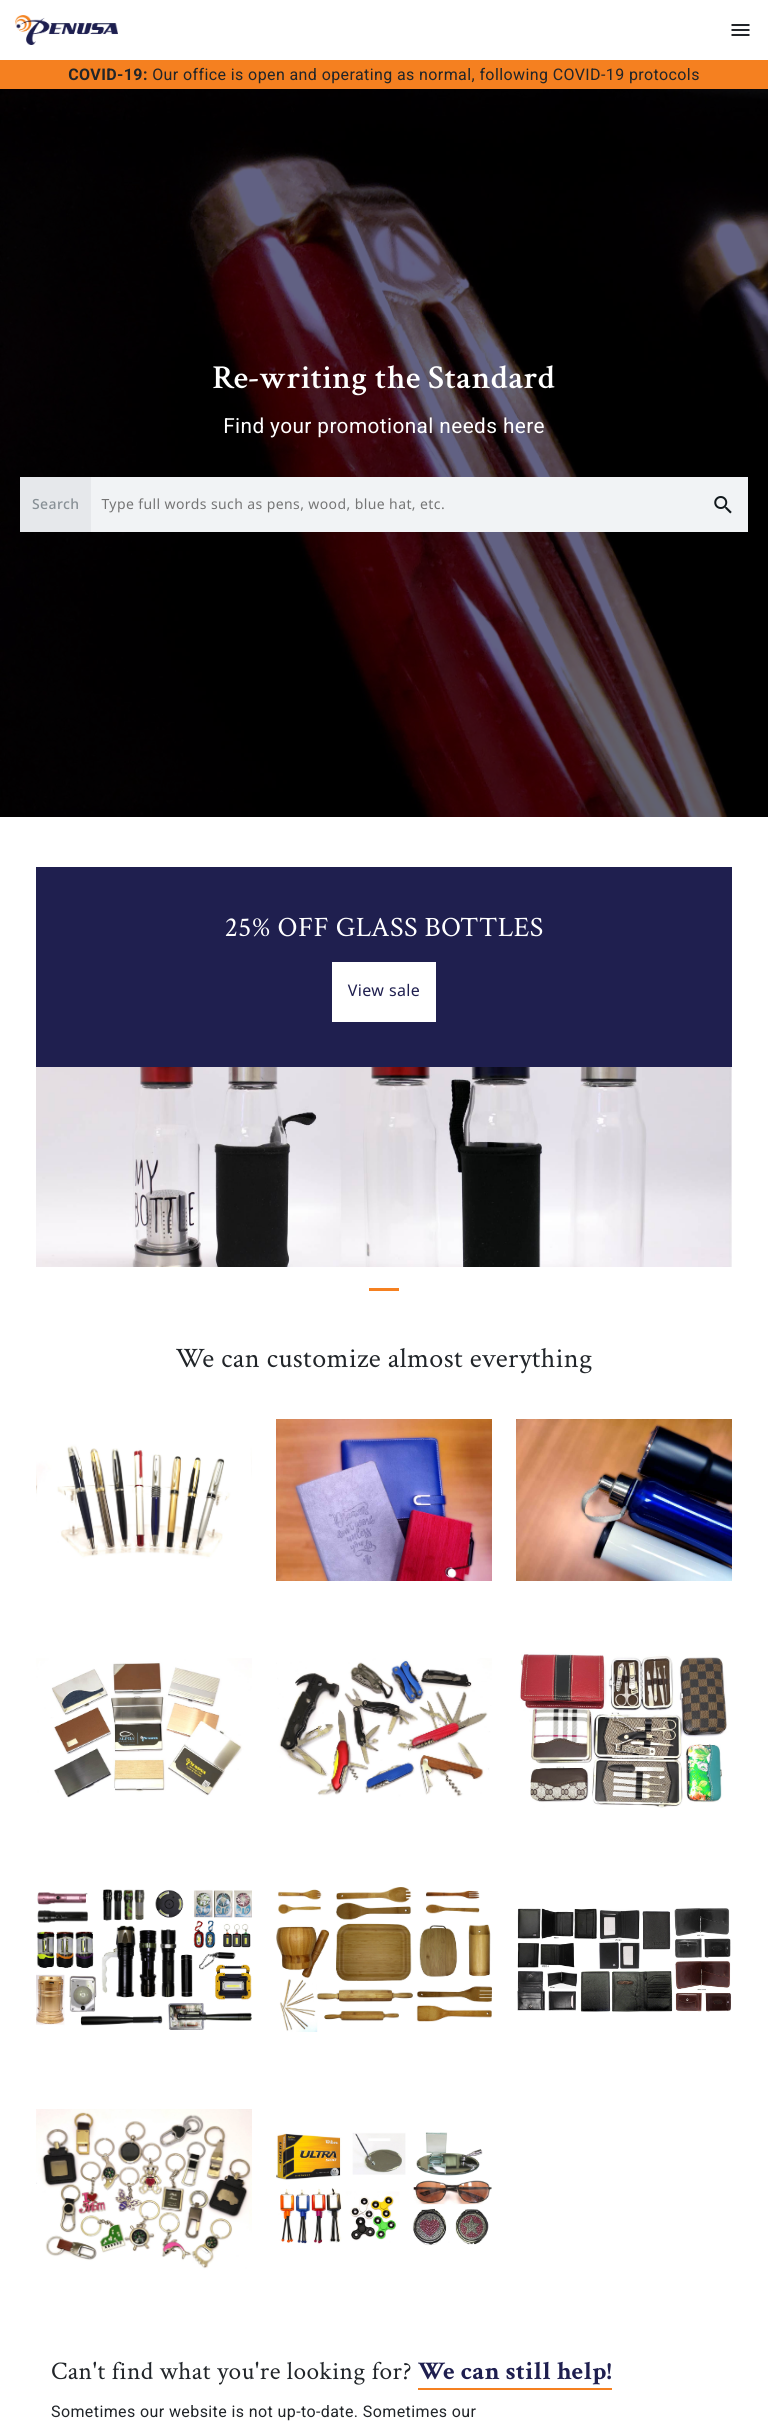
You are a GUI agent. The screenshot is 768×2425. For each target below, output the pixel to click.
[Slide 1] (384, 1289)
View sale (384, 990)
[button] (88, 1067)
